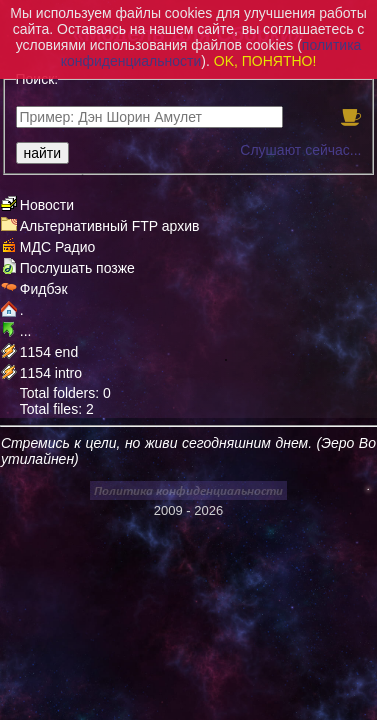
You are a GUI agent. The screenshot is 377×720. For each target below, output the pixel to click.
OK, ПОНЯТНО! (265, 61)
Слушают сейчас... (300, 150)
